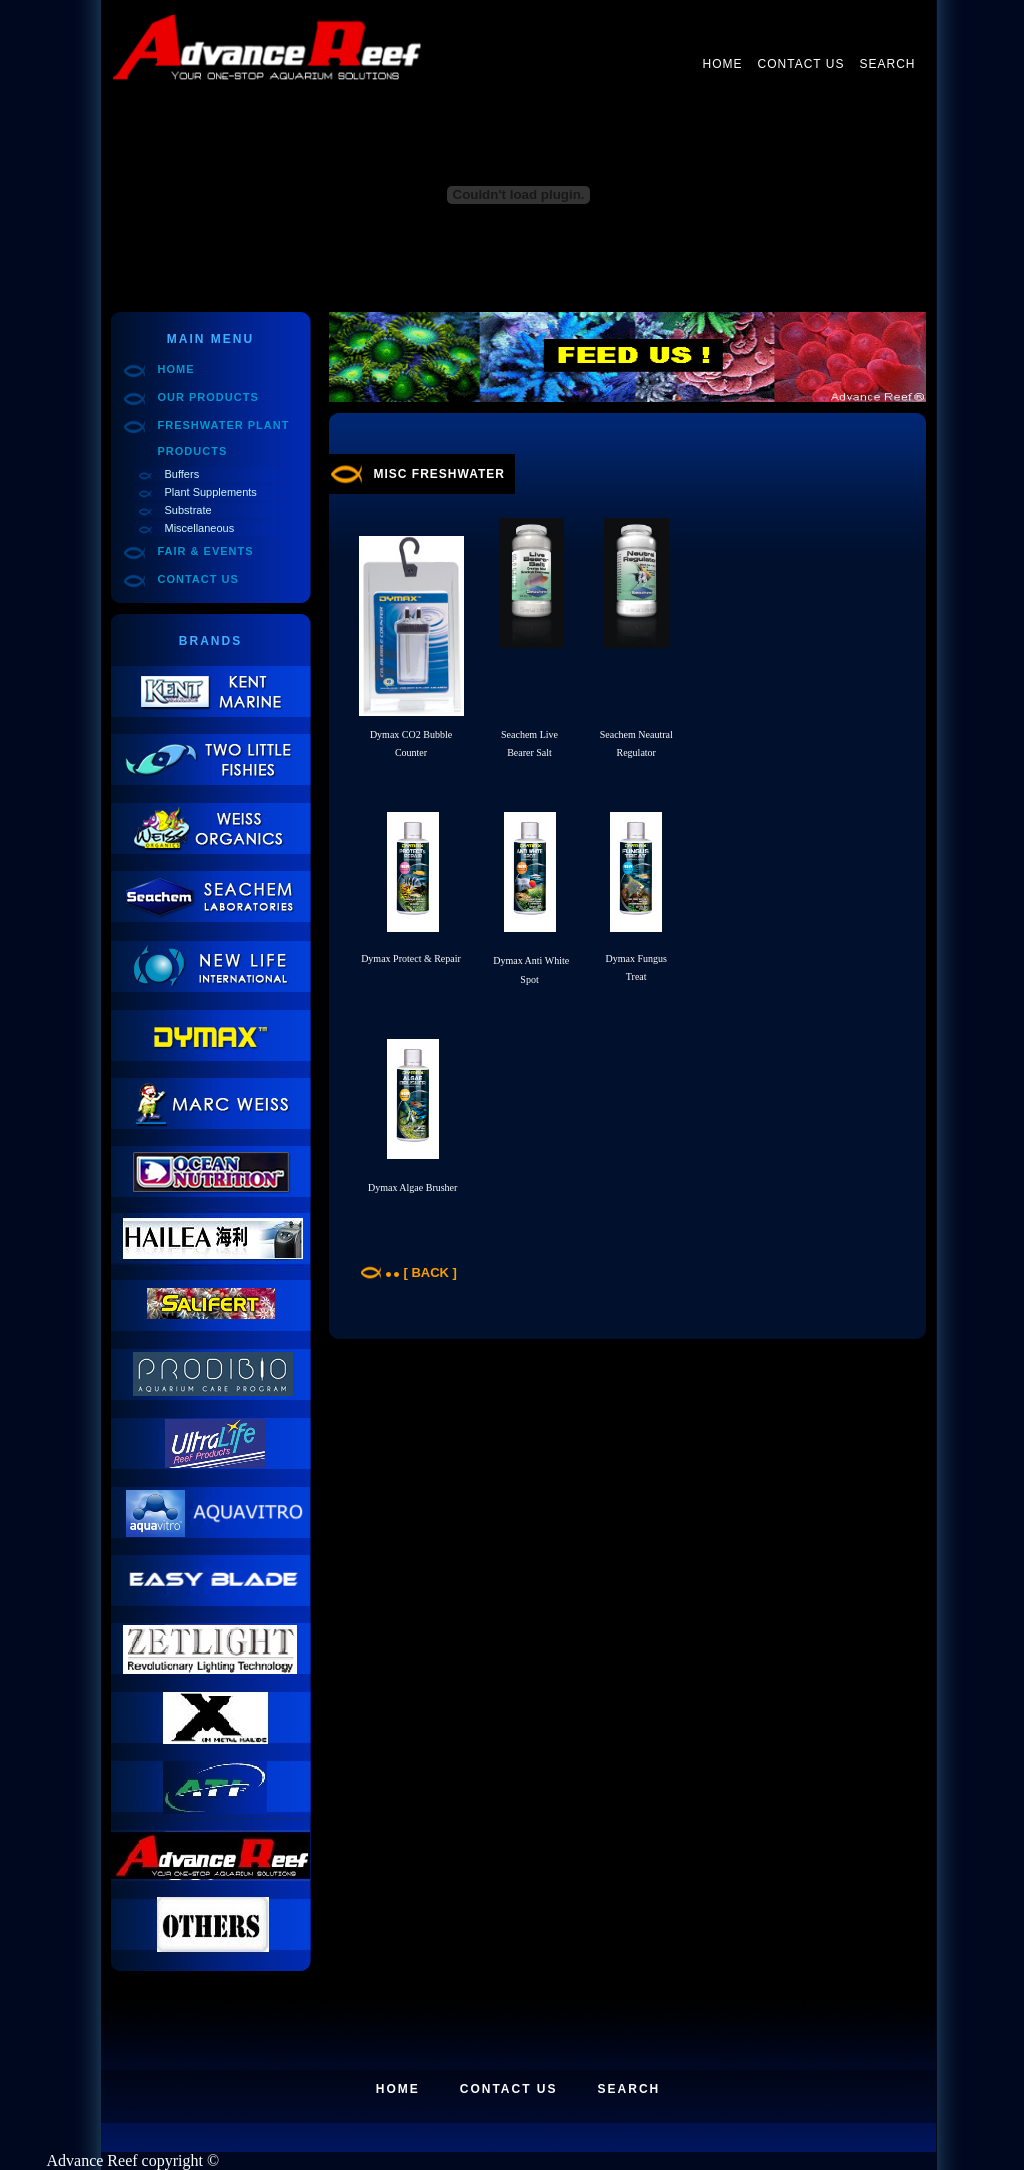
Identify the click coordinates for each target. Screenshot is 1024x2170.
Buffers (182, 474)
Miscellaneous (200, 528)
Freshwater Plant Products (224, 438)
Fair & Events (206, 551)
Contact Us (801, 64)
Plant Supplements (211, 492)
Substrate (188, 510)
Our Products (208, 397)
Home (723, 64)
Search (887, 64)
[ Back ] (430, 1272)
